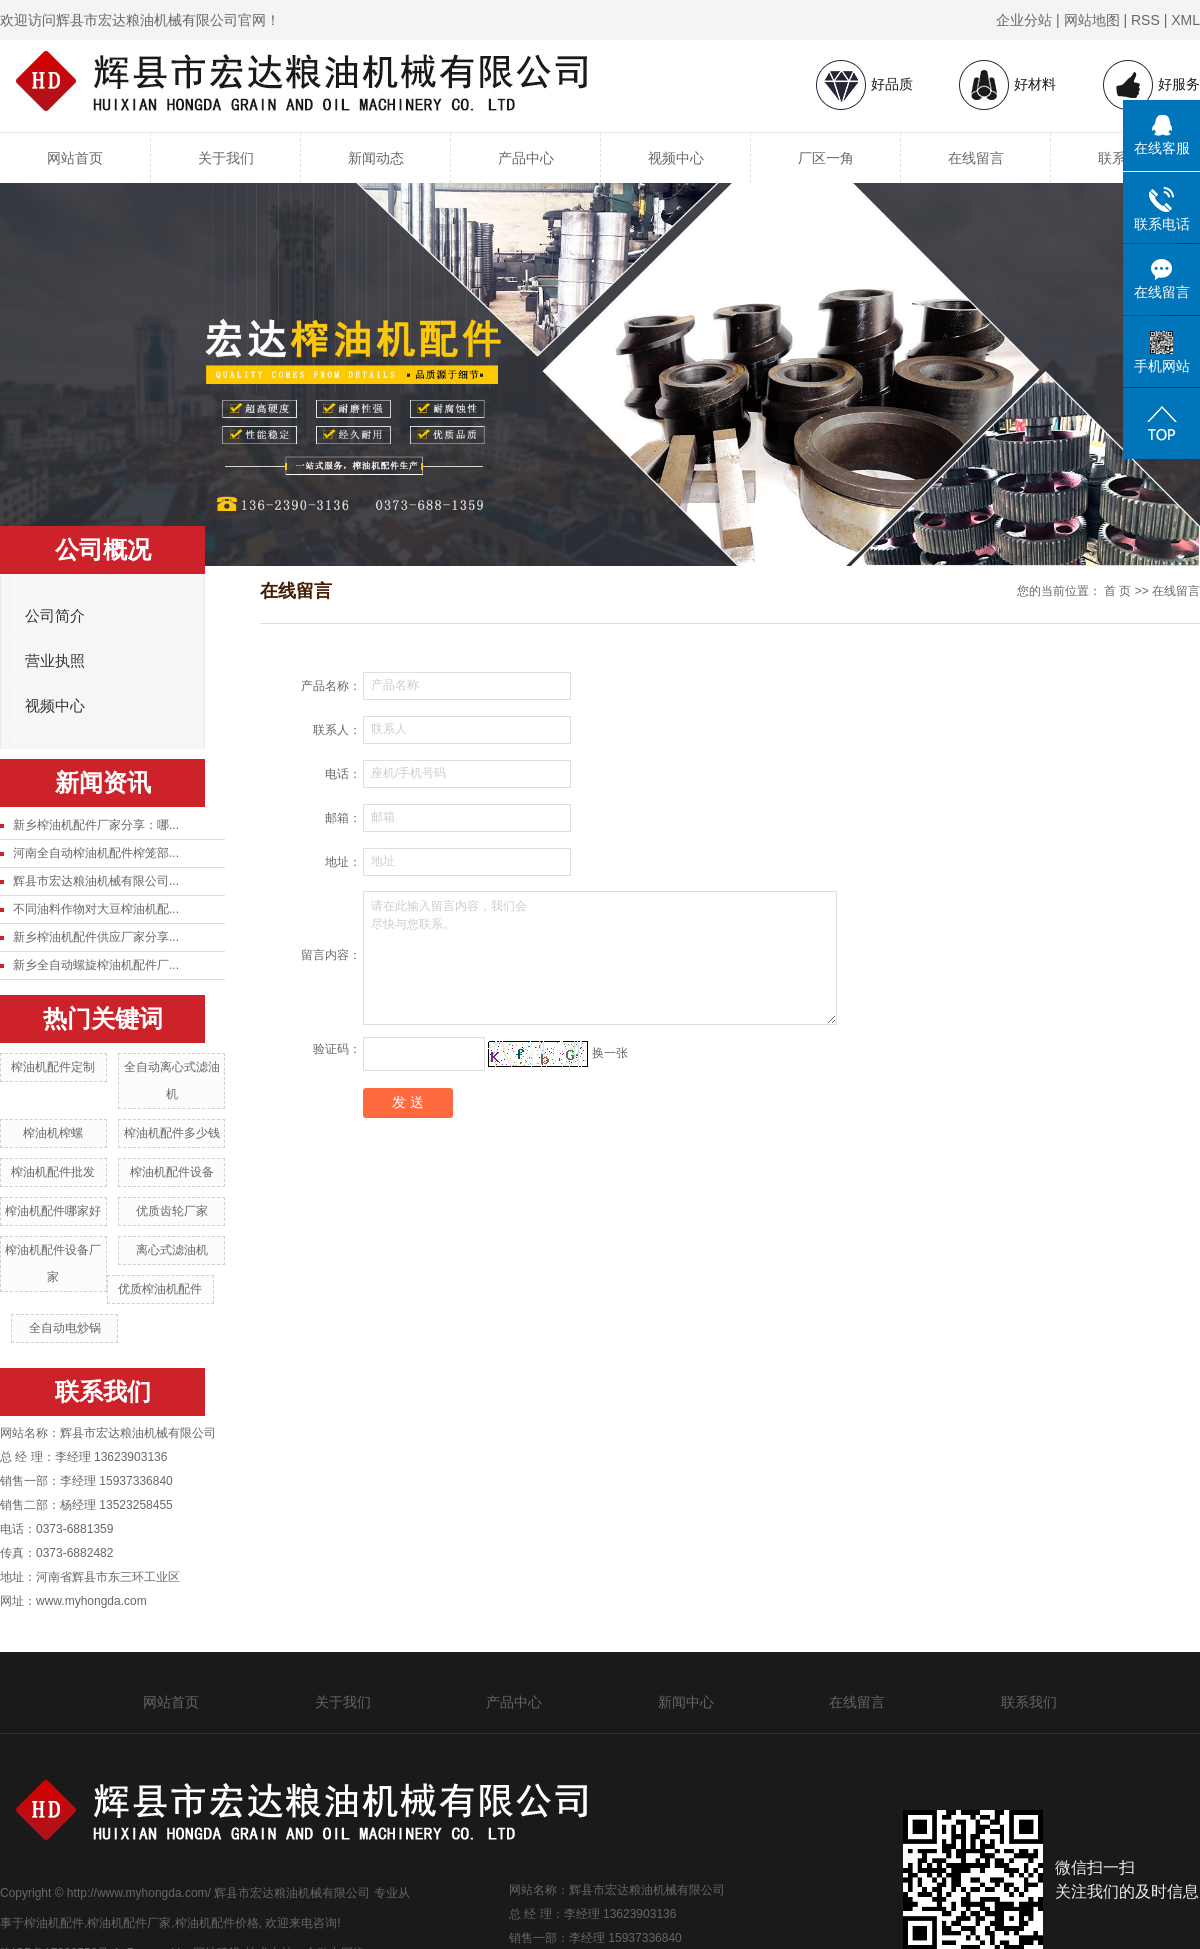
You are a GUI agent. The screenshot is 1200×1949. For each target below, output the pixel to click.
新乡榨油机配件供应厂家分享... (96, 937)
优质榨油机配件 (160, 1289)
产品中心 (526, 158)
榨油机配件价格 (217, 1923)
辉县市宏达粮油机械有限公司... (96, 881)
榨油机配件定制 (53, 1067)
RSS (1145, 20)
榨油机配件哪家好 (53, 1211)
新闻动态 (376, 158)
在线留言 (976, 158)
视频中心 (676, 158)
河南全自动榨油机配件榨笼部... (96, 853)
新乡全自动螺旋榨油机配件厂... (96, 965)
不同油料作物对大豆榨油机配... (96, 909)
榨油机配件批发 (53, 1172)
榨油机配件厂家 (129, 1923)
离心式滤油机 (172, 1250)
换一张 (610, 1053)
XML (1185, 20)
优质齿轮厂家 (172, 1211)
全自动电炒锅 (65, 1328)
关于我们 (226, 158)
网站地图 (1092, 20)
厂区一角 (826, 158)
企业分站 (1024, 20)
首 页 (1117, 591)
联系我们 (1029, 1702)
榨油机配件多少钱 (172, 1133)
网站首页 (75, 158)
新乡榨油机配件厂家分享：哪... (96, 825)
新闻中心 (686, 1702)
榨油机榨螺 (53, 1133)
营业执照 (55, 661)
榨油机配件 (54, 1923)
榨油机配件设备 (172, 1172)
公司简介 (55, 616)
